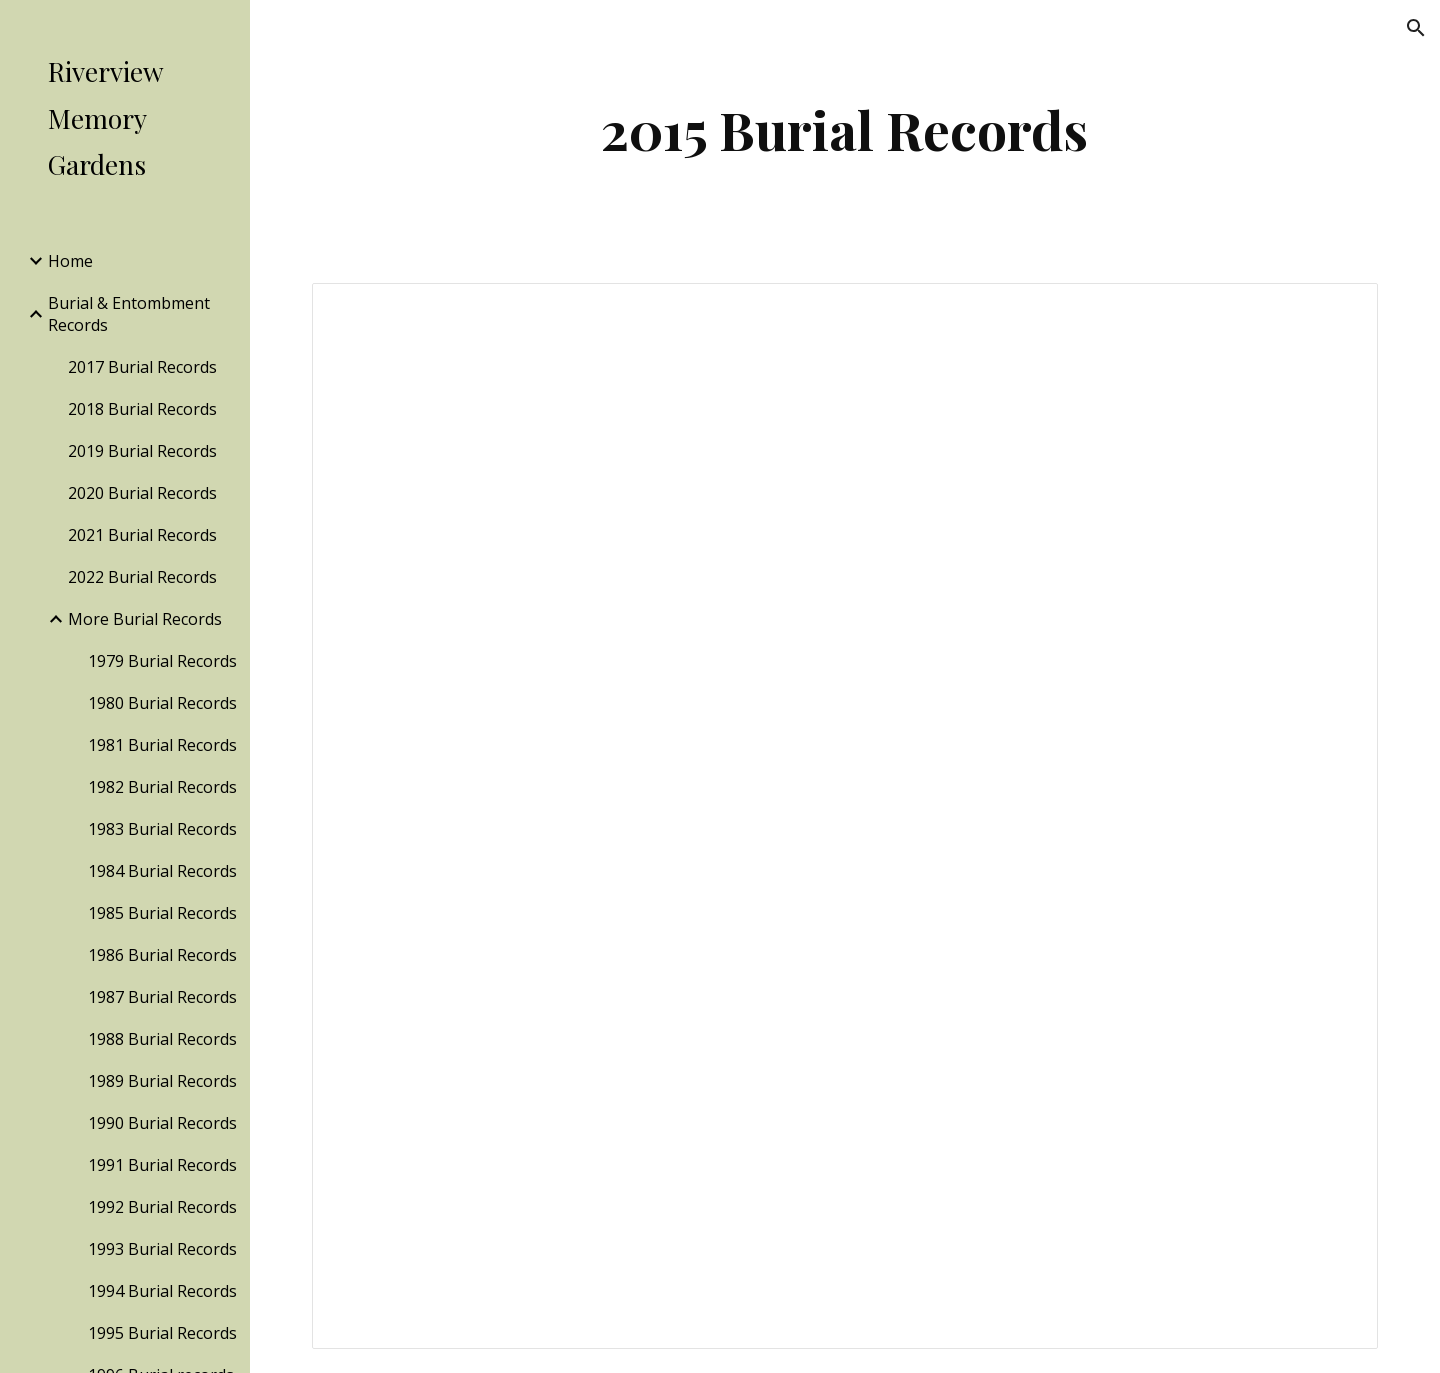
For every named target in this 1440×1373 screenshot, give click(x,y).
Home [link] (70, 261)
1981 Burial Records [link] (162, 745)
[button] (1416, 28)
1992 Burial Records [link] (162, 1207)
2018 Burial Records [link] (142, 409)
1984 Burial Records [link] (162, 871)
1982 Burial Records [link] (162, 787)
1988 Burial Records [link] (162, 1039)
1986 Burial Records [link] (162, 955)
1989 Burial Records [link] (162, 1081)
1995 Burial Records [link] (162, 1333)
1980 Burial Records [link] (162, 703)
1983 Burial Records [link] (162, 829)
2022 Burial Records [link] (142, 577)
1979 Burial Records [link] (162, 661)
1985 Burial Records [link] (162, 913)
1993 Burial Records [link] (162, 1249)
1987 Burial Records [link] (162, 997)
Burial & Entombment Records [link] (129, 314)
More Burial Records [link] (145, 619)
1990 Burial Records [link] (162, 1123)
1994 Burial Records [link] (162, 1291)
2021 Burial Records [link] (142, 535)
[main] (845, 129)
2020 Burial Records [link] (142, 493)
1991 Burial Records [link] (162, 1165)
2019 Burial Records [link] (142, 451)
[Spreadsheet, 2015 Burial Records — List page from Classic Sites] (845, 816)
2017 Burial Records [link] (142, 367)
